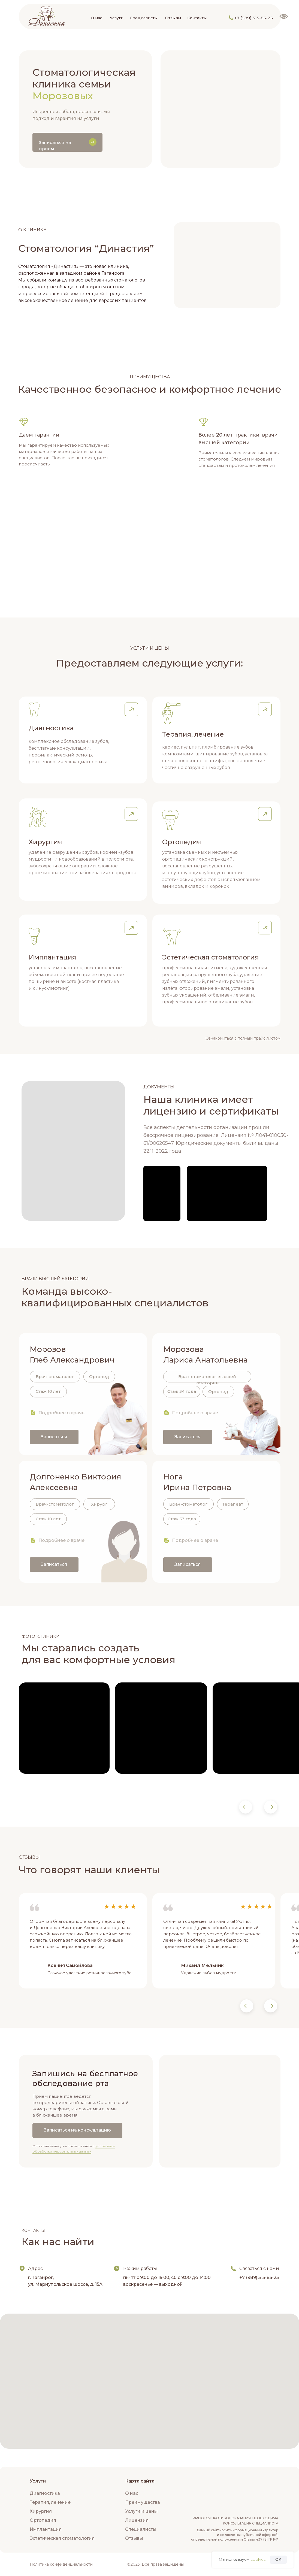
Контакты (197, 18)
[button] (131, 709)
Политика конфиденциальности (61, 2564)
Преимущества (142, 2502)
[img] (46, 16)
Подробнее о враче (61, 1412)
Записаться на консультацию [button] (77, 2130)
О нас (96, 18)
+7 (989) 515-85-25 (253, 17)
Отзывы (173, 18)
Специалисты (144, 18)
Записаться (54, 1436)
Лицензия (137, 2520)
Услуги (116, 18)
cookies (257, 2559)
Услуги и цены (141, 2511)
